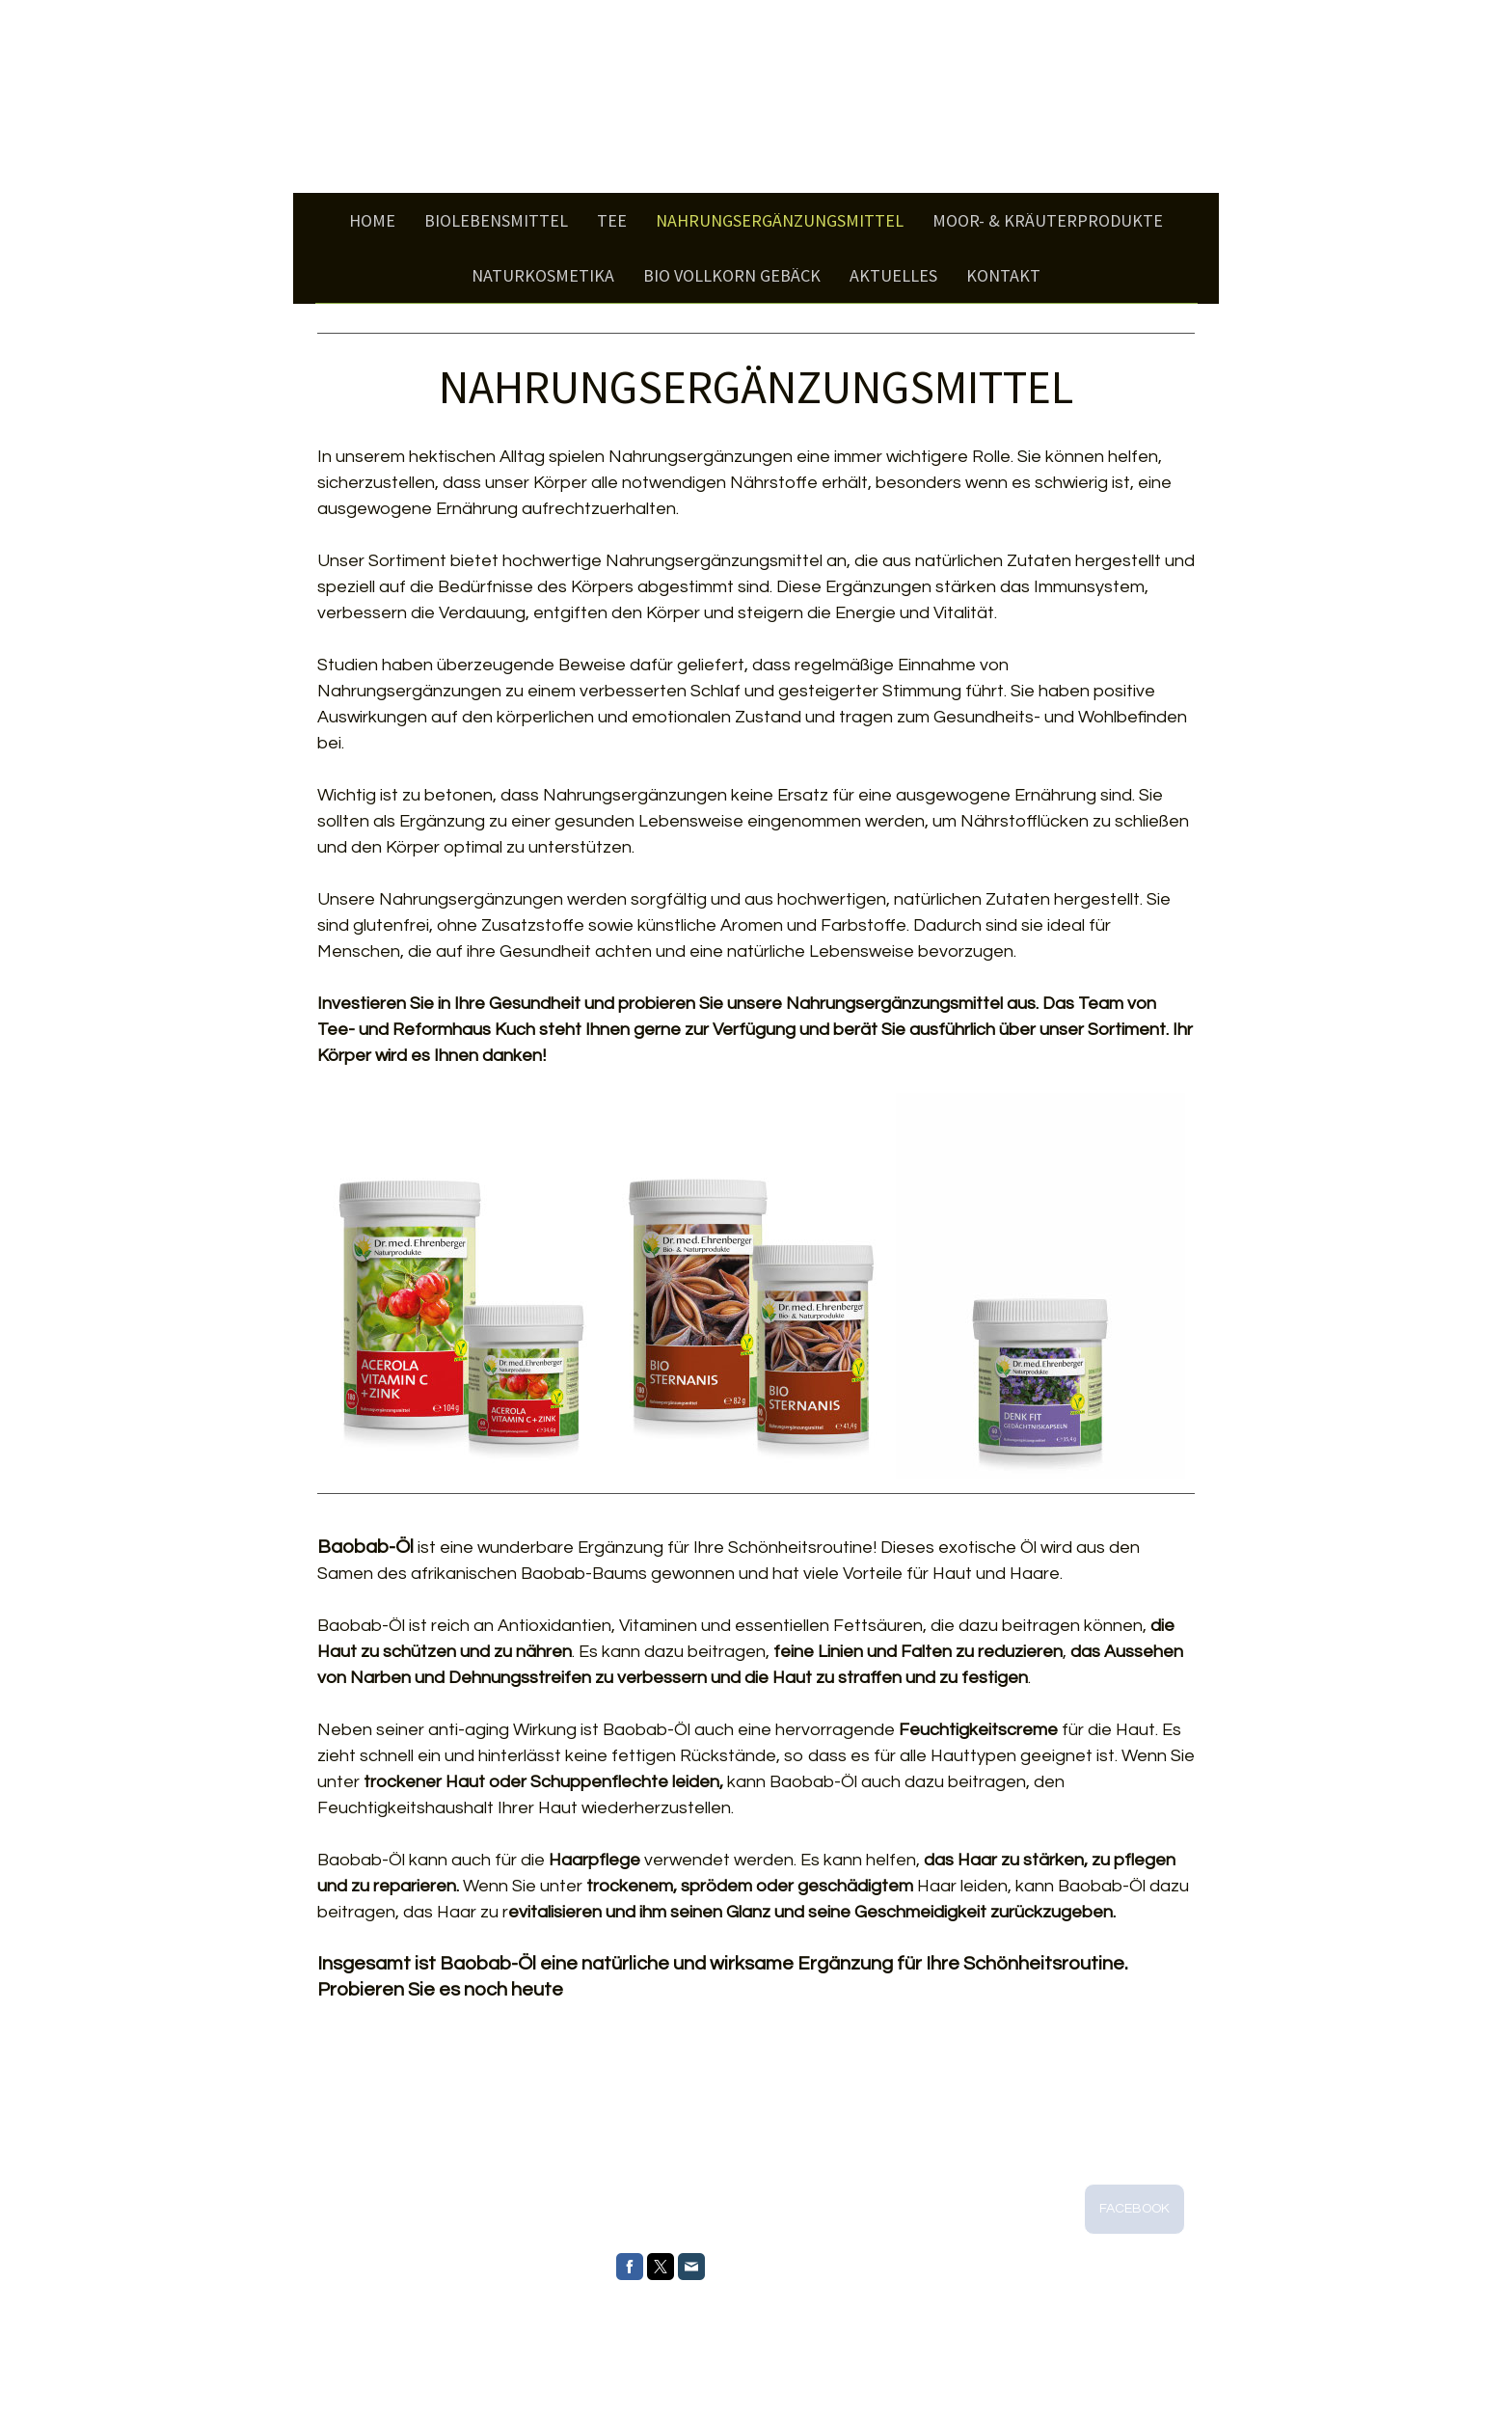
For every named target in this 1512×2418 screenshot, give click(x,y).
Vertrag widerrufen (635, 2362)
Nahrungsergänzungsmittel (780, 220)
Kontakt (1003, 275)
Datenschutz (407, 2362)
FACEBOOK (1134, 2208)
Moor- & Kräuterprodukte (1047, 220)
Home (372, 220)
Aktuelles (893, 275)
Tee (612, 220)
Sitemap (552, 2362)
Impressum (343, 2362)
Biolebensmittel (496, 220)
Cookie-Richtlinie (485, 2362)
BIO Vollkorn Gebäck (732, 275)
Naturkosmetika (543, 275)
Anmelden (1169, 2381)
